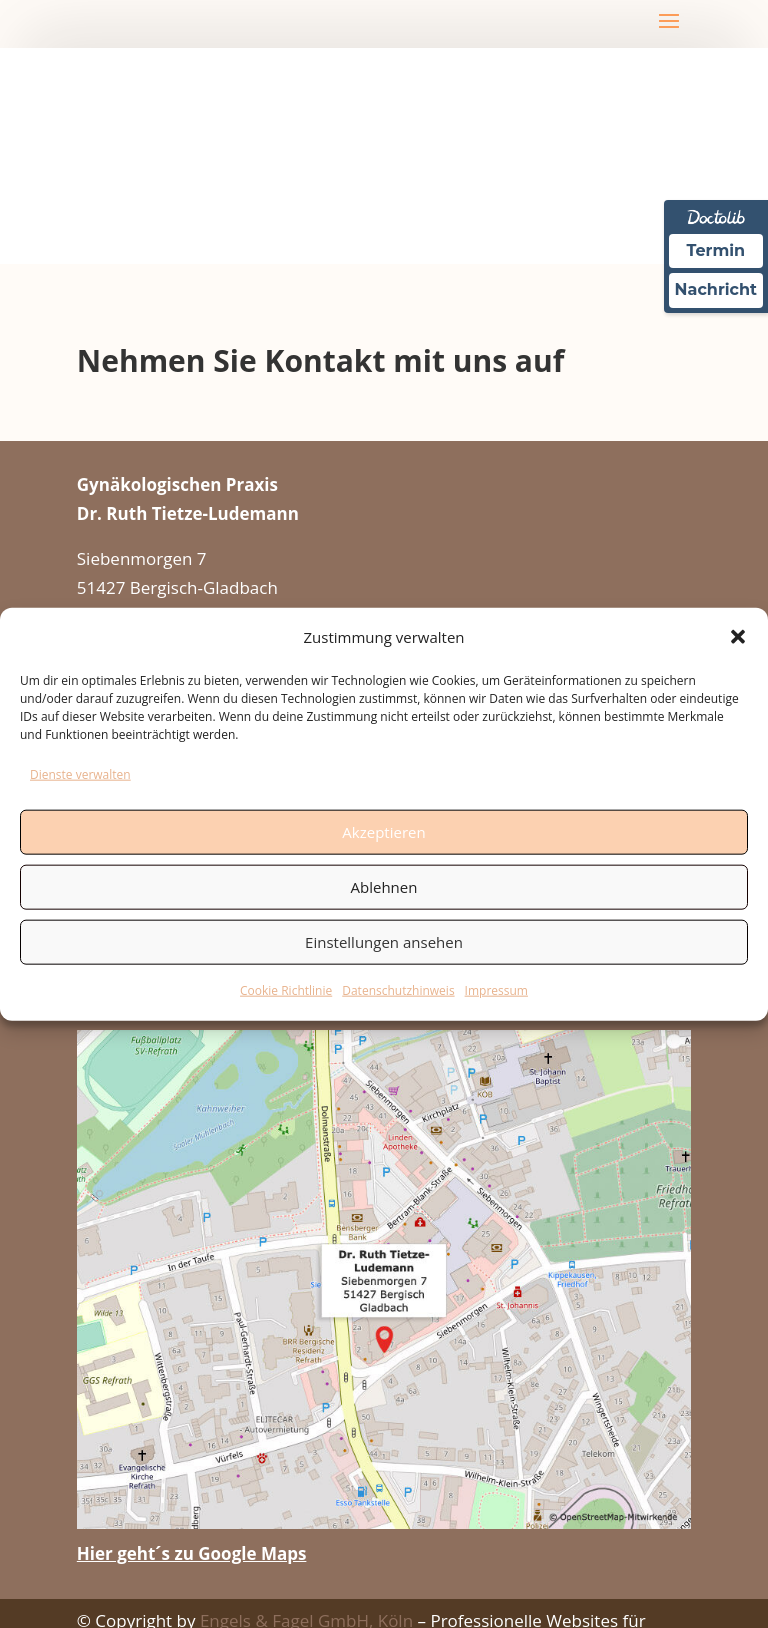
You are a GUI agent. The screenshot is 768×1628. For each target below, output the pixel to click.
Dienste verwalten (80, 774)
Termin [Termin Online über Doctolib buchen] (716, 250)
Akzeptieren (383, 832)
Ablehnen (384, 887)
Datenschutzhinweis (398, 989)
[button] (738, 637)
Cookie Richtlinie (286, 989)
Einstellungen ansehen (384, 942)
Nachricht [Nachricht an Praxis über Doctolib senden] (716, 289)
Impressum (496, 989)
